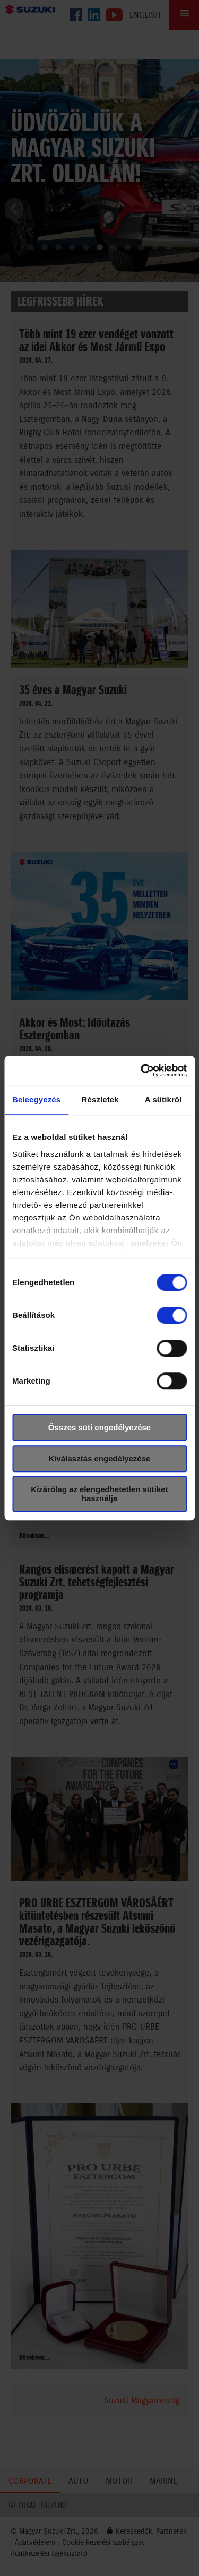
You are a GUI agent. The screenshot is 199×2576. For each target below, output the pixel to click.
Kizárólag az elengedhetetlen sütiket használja (99, 1494)
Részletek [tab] (100, 1099)
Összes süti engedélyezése (99, 1427)
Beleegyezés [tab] (36, 1099)
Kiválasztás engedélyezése (100, 1458)
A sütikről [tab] (163, 1099)
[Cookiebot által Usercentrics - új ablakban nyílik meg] (142, 1071)
